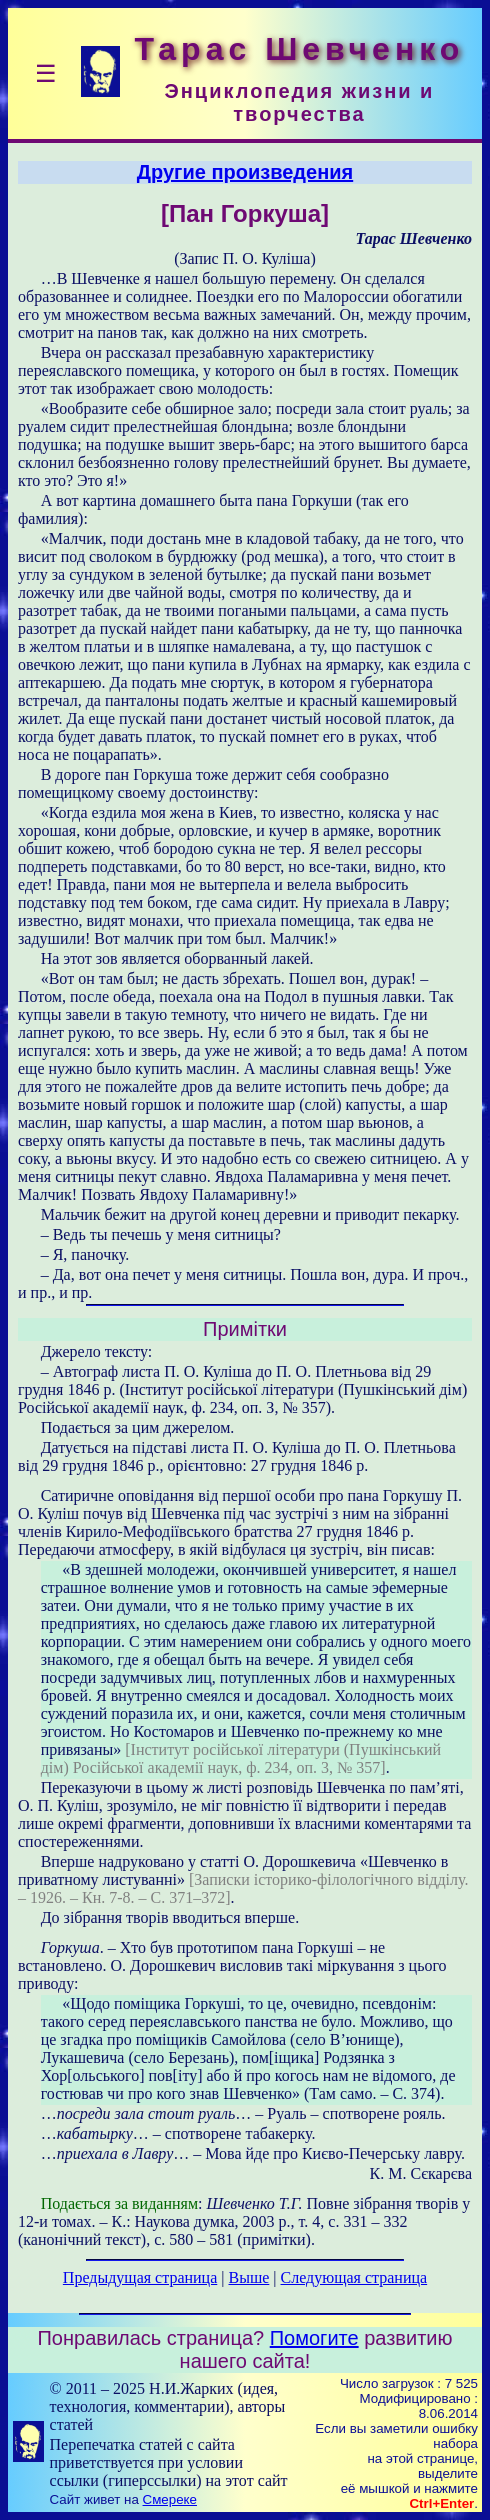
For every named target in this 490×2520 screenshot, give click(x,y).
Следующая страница (354, 2277)
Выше (248, 2277)
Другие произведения (245, 172)
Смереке (170, 2499)
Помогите (314, 2338)
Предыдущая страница (140, 2277)
